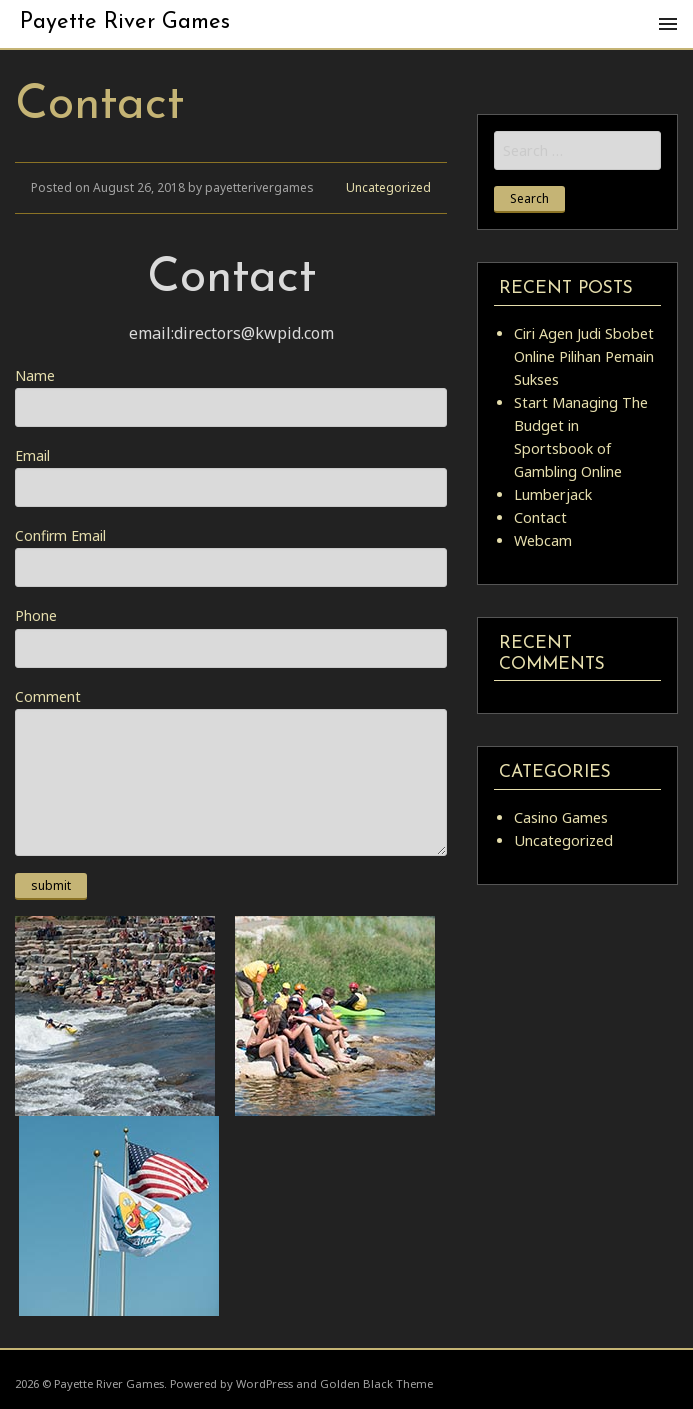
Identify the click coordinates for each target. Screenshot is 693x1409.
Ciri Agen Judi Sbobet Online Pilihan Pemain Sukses (584, 356)
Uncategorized (388, 187)
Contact (540, 517)
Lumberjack (553, 494)
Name (231, 396)
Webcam (543, 540)
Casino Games (561, 817)
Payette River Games (125, 22)
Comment (231, 772)
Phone (231, 636)
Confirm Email (231, 556)
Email (231, 476)
